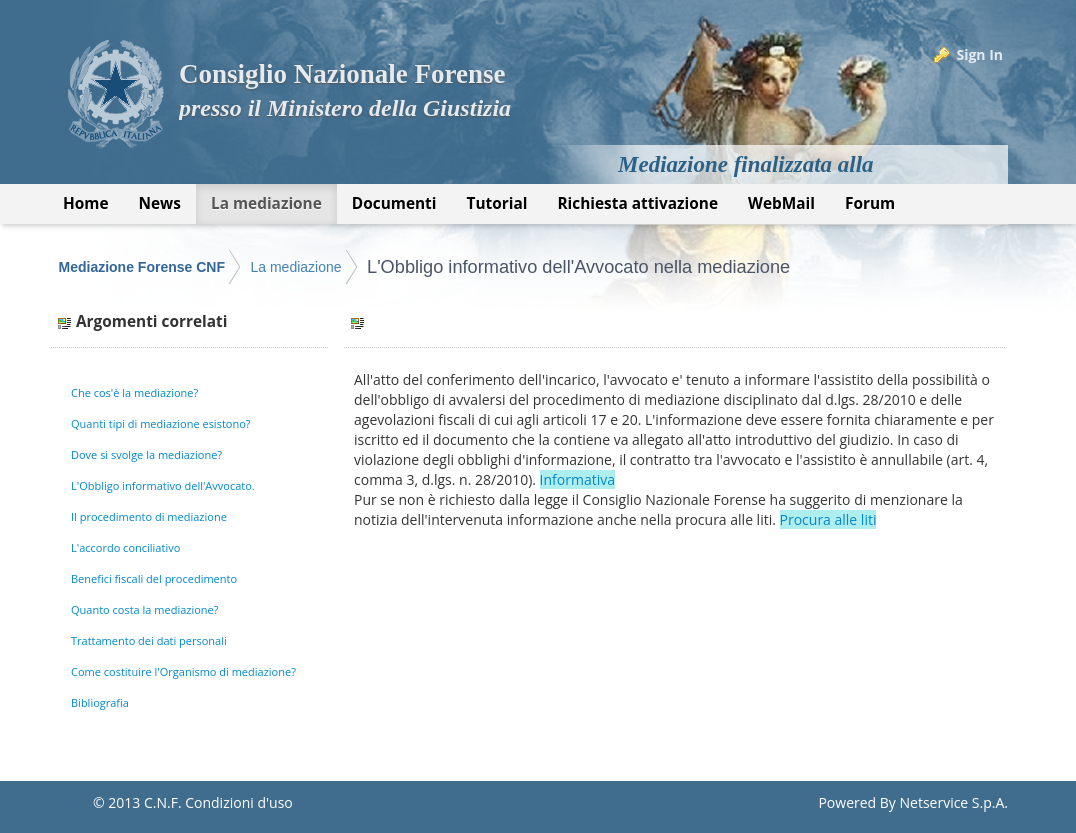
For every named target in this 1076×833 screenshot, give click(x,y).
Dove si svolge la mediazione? (146, 454)
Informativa (577, 479)
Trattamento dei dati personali (149, 640)
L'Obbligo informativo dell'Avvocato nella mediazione (578, 267)
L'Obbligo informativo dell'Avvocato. (163, 485)
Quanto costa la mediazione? (145, 609)
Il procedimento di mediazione (149, 516)
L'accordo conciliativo (125, 547)
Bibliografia (100, 702)
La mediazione (295, 267)
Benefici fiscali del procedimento (154, 578)
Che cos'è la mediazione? (134, 392)
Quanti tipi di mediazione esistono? (161, 423)
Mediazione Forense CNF (142, 267)
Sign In (979, 54)
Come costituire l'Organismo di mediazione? (183, 671)
